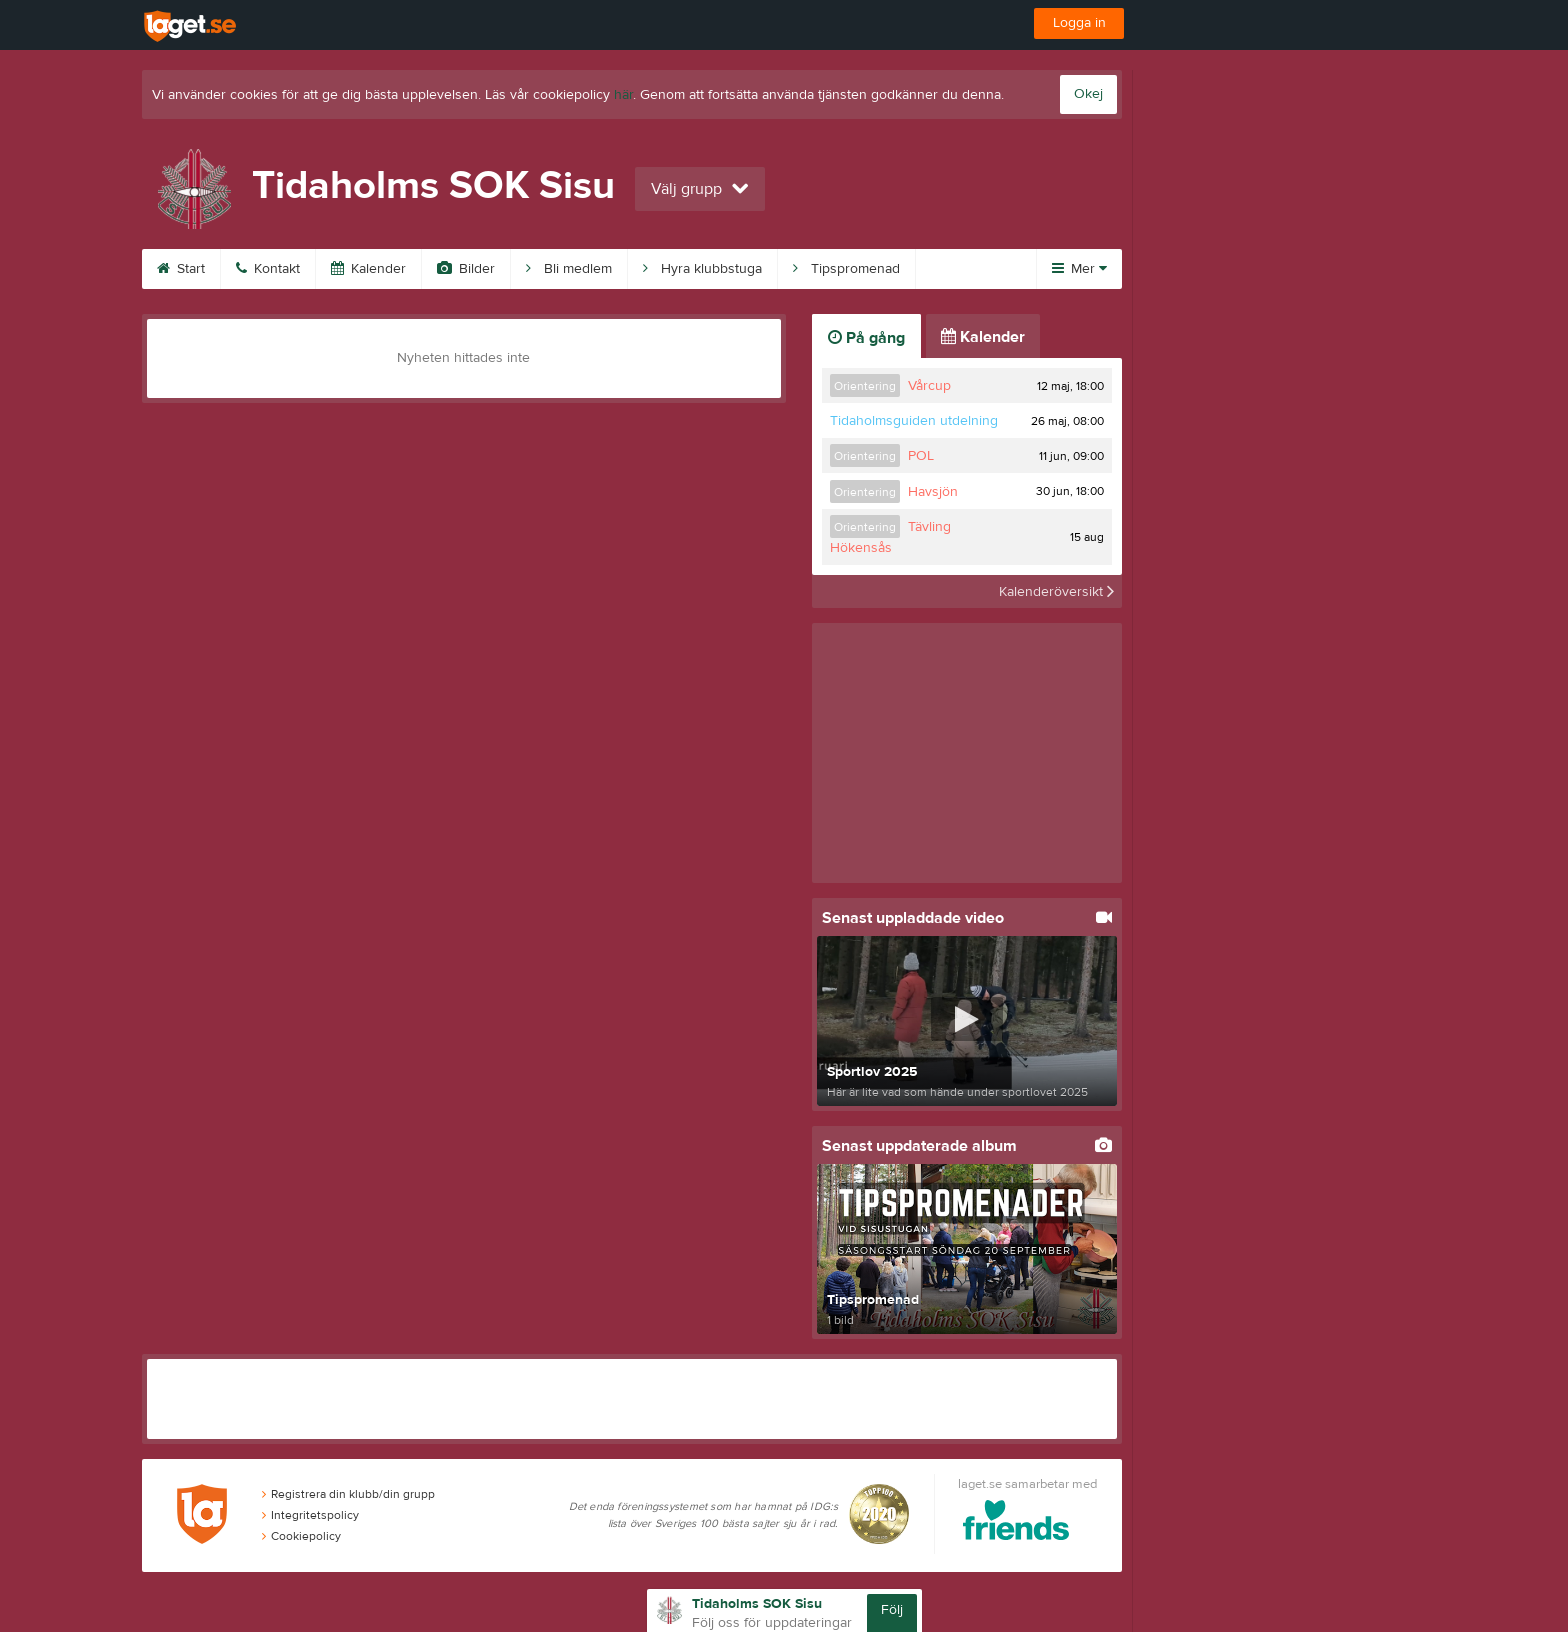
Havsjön (933, 492)
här (623, 95)
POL (921, 456)
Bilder (466, 269)
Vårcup (929, 386)
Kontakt (268, 269)
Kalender (368, 269)
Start (181, 269)
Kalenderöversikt (1056, 591)
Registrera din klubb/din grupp (348, 1494)
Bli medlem (569, 269)
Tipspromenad (846, 269)
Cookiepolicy (301, 1536)
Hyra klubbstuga (702, 269)
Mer (1079, 269)
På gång (866, 338)
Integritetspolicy (310, 1515)
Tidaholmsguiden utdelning (914, 421)
